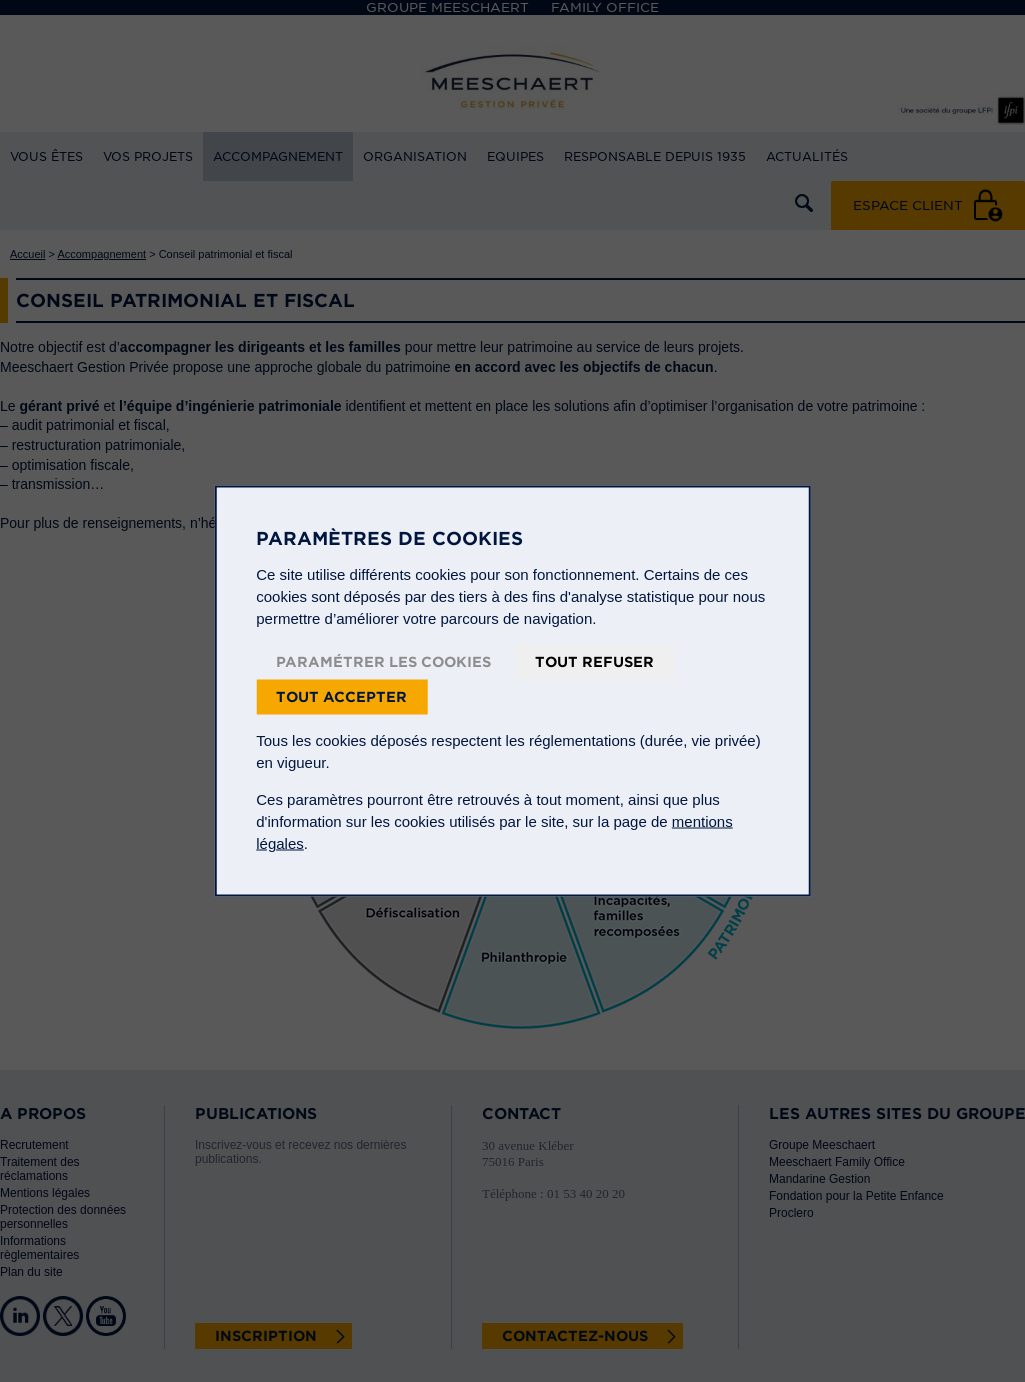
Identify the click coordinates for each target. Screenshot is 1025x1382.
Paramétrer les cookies (383, 662)
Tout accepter (341, 697)
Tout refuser (594, 662)
